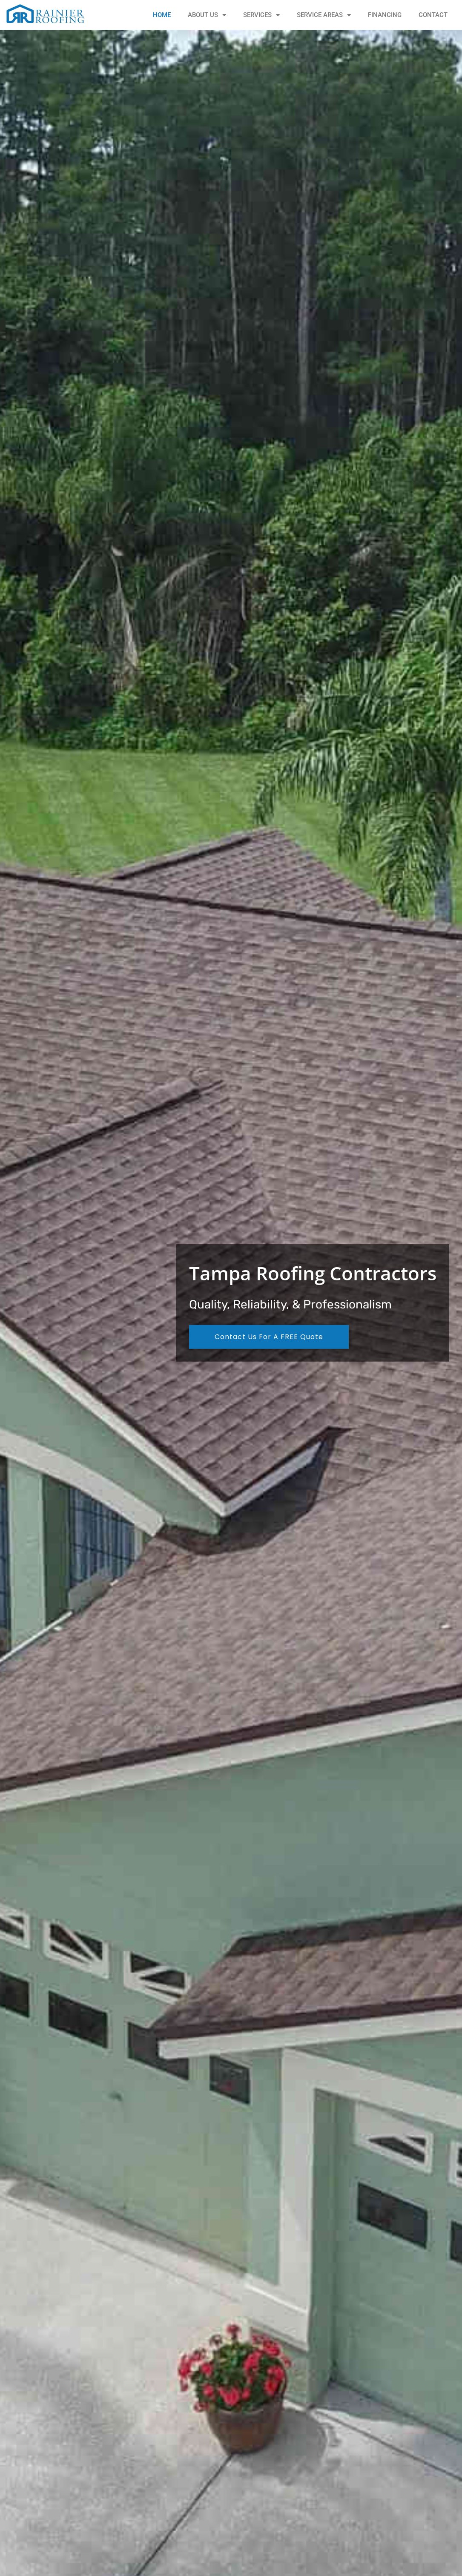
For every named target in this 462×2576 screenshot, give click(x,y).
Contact (433, 15)
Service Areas (324, 15)
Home (162, 15)
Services (261, 15)
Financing (385, 15)
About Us (207, 15)
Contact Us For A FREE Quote (269, 1337)
